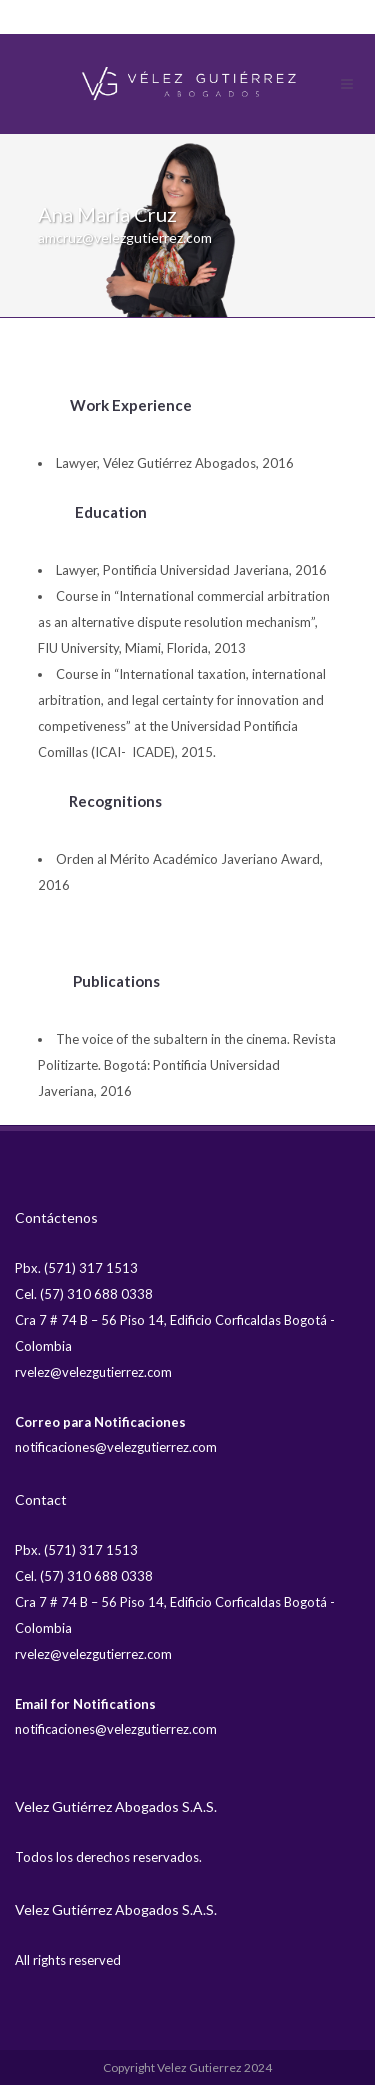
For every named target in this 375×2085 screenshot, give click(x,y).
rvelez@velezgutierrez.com (93, 1372)
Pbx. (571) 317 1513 (76, 1268)
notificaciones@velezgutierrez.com (116, 1447)
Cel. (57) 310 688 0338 (84, 1294)
